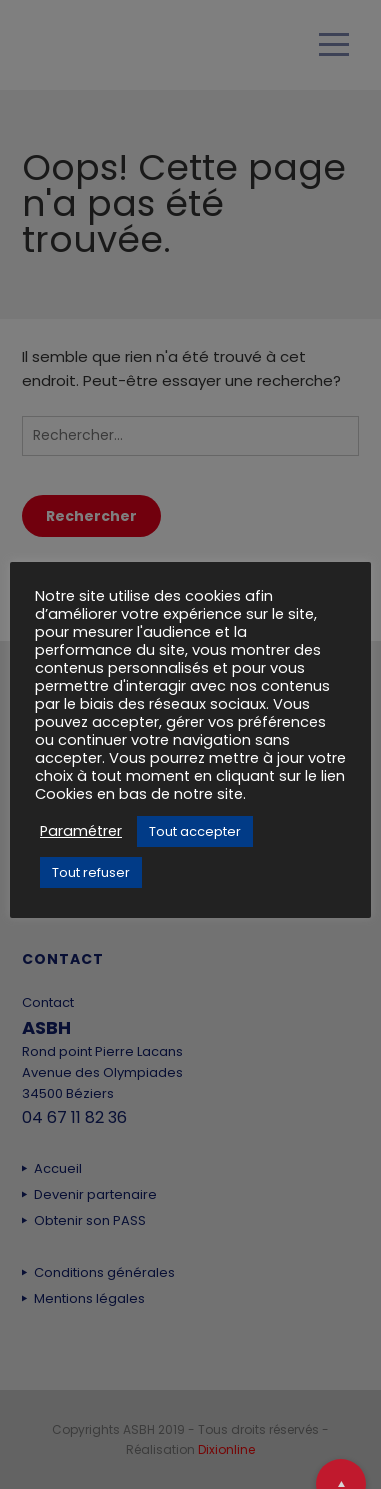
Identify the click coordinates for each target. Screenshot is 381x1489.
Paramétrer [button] (81, 831)
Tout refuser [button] (91, 872)
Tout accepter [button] (195, 831)
